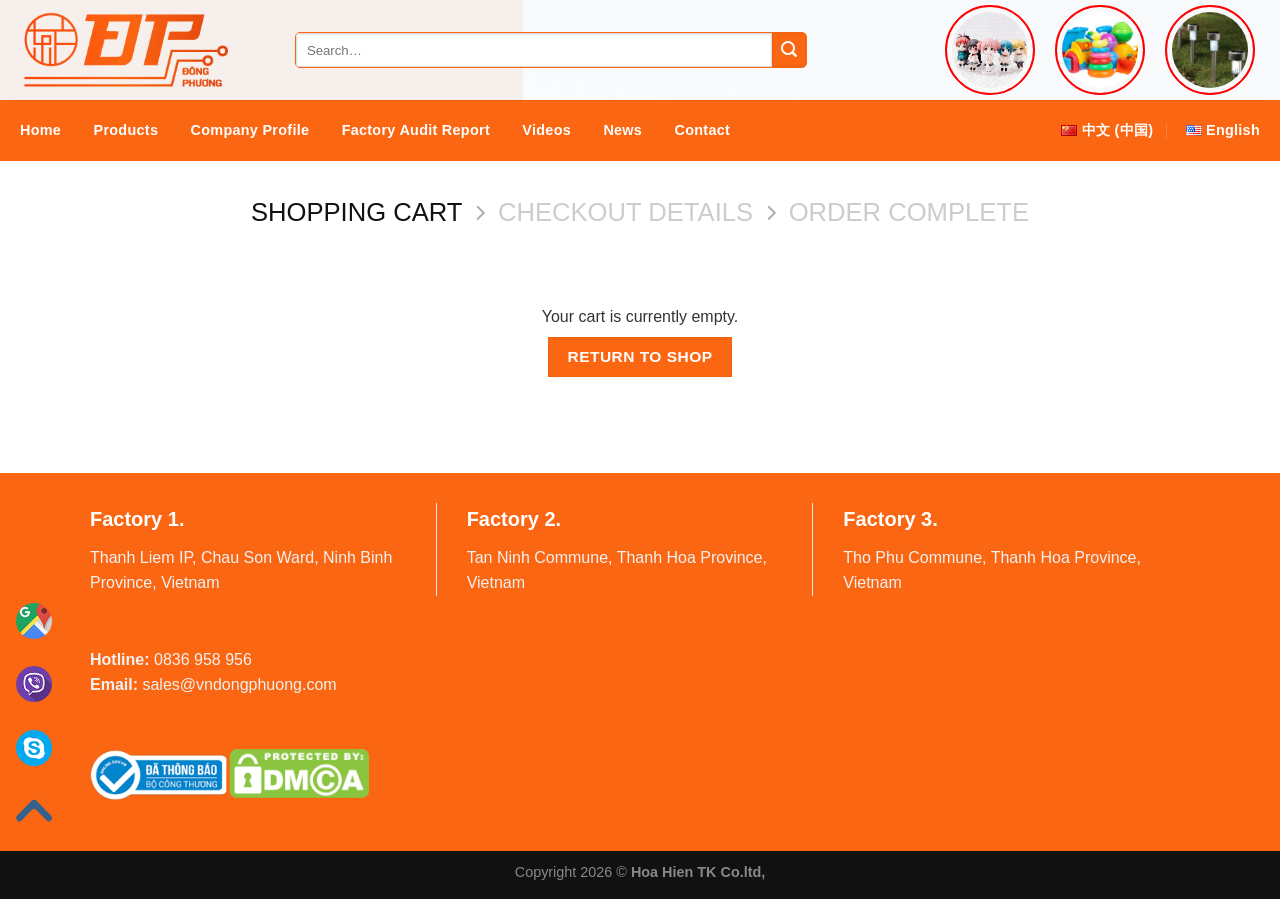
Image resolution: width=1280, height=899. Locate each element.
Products (126, 130)
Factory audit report (416, 130)
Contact (703, 130)
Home (40, 130)
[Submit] (789, 50)
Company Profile (250, 130)
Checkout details (625, 212)
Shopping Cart (356, 212)
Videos (546, 130)
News (622, 130)
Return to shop (639, 356)
